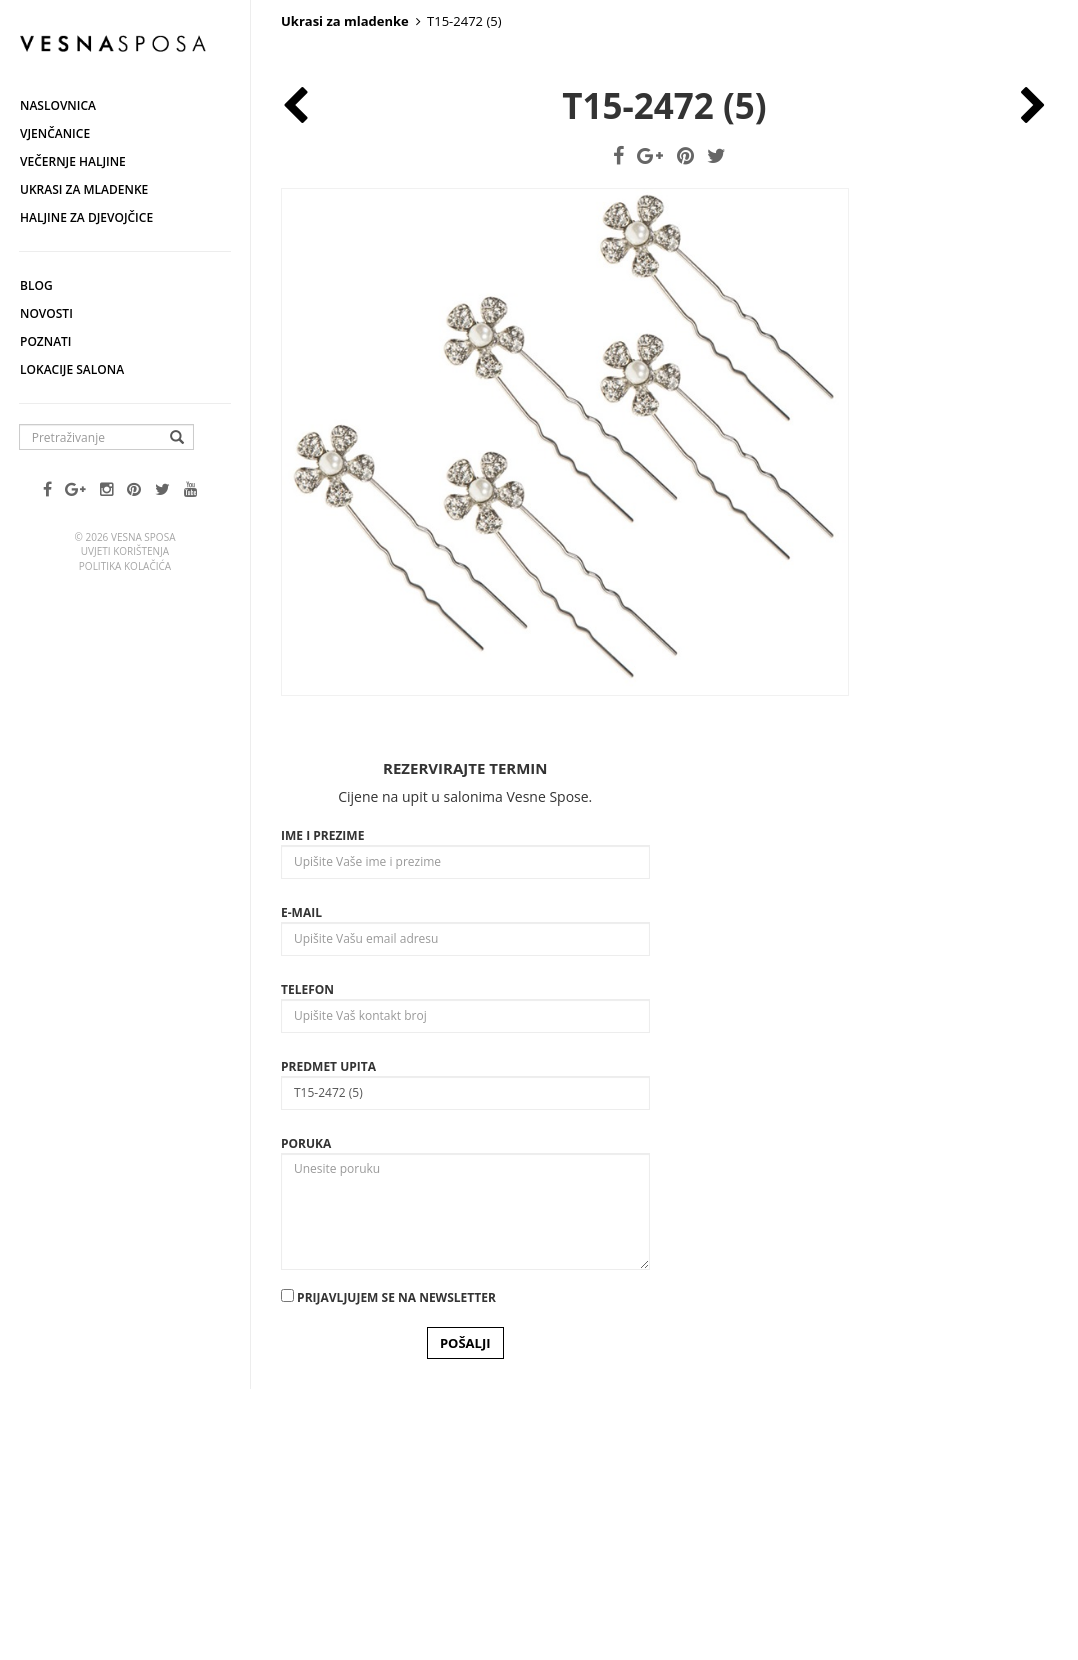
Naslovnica (58, 105)
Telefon (307, 1239)
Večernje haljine (73, 161)
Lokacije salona (72, 369)
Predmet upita (328, 1316)
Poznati (46, 341)
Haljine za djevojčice (86, 217)
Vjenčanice (55, 133)
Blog (36, 285)
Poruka (306, 1393)
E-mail (301, 1162)
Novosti (46, 313)
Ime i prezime (322, 1085)
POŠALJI (465, 1593)
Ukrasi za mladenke (84, 189)
